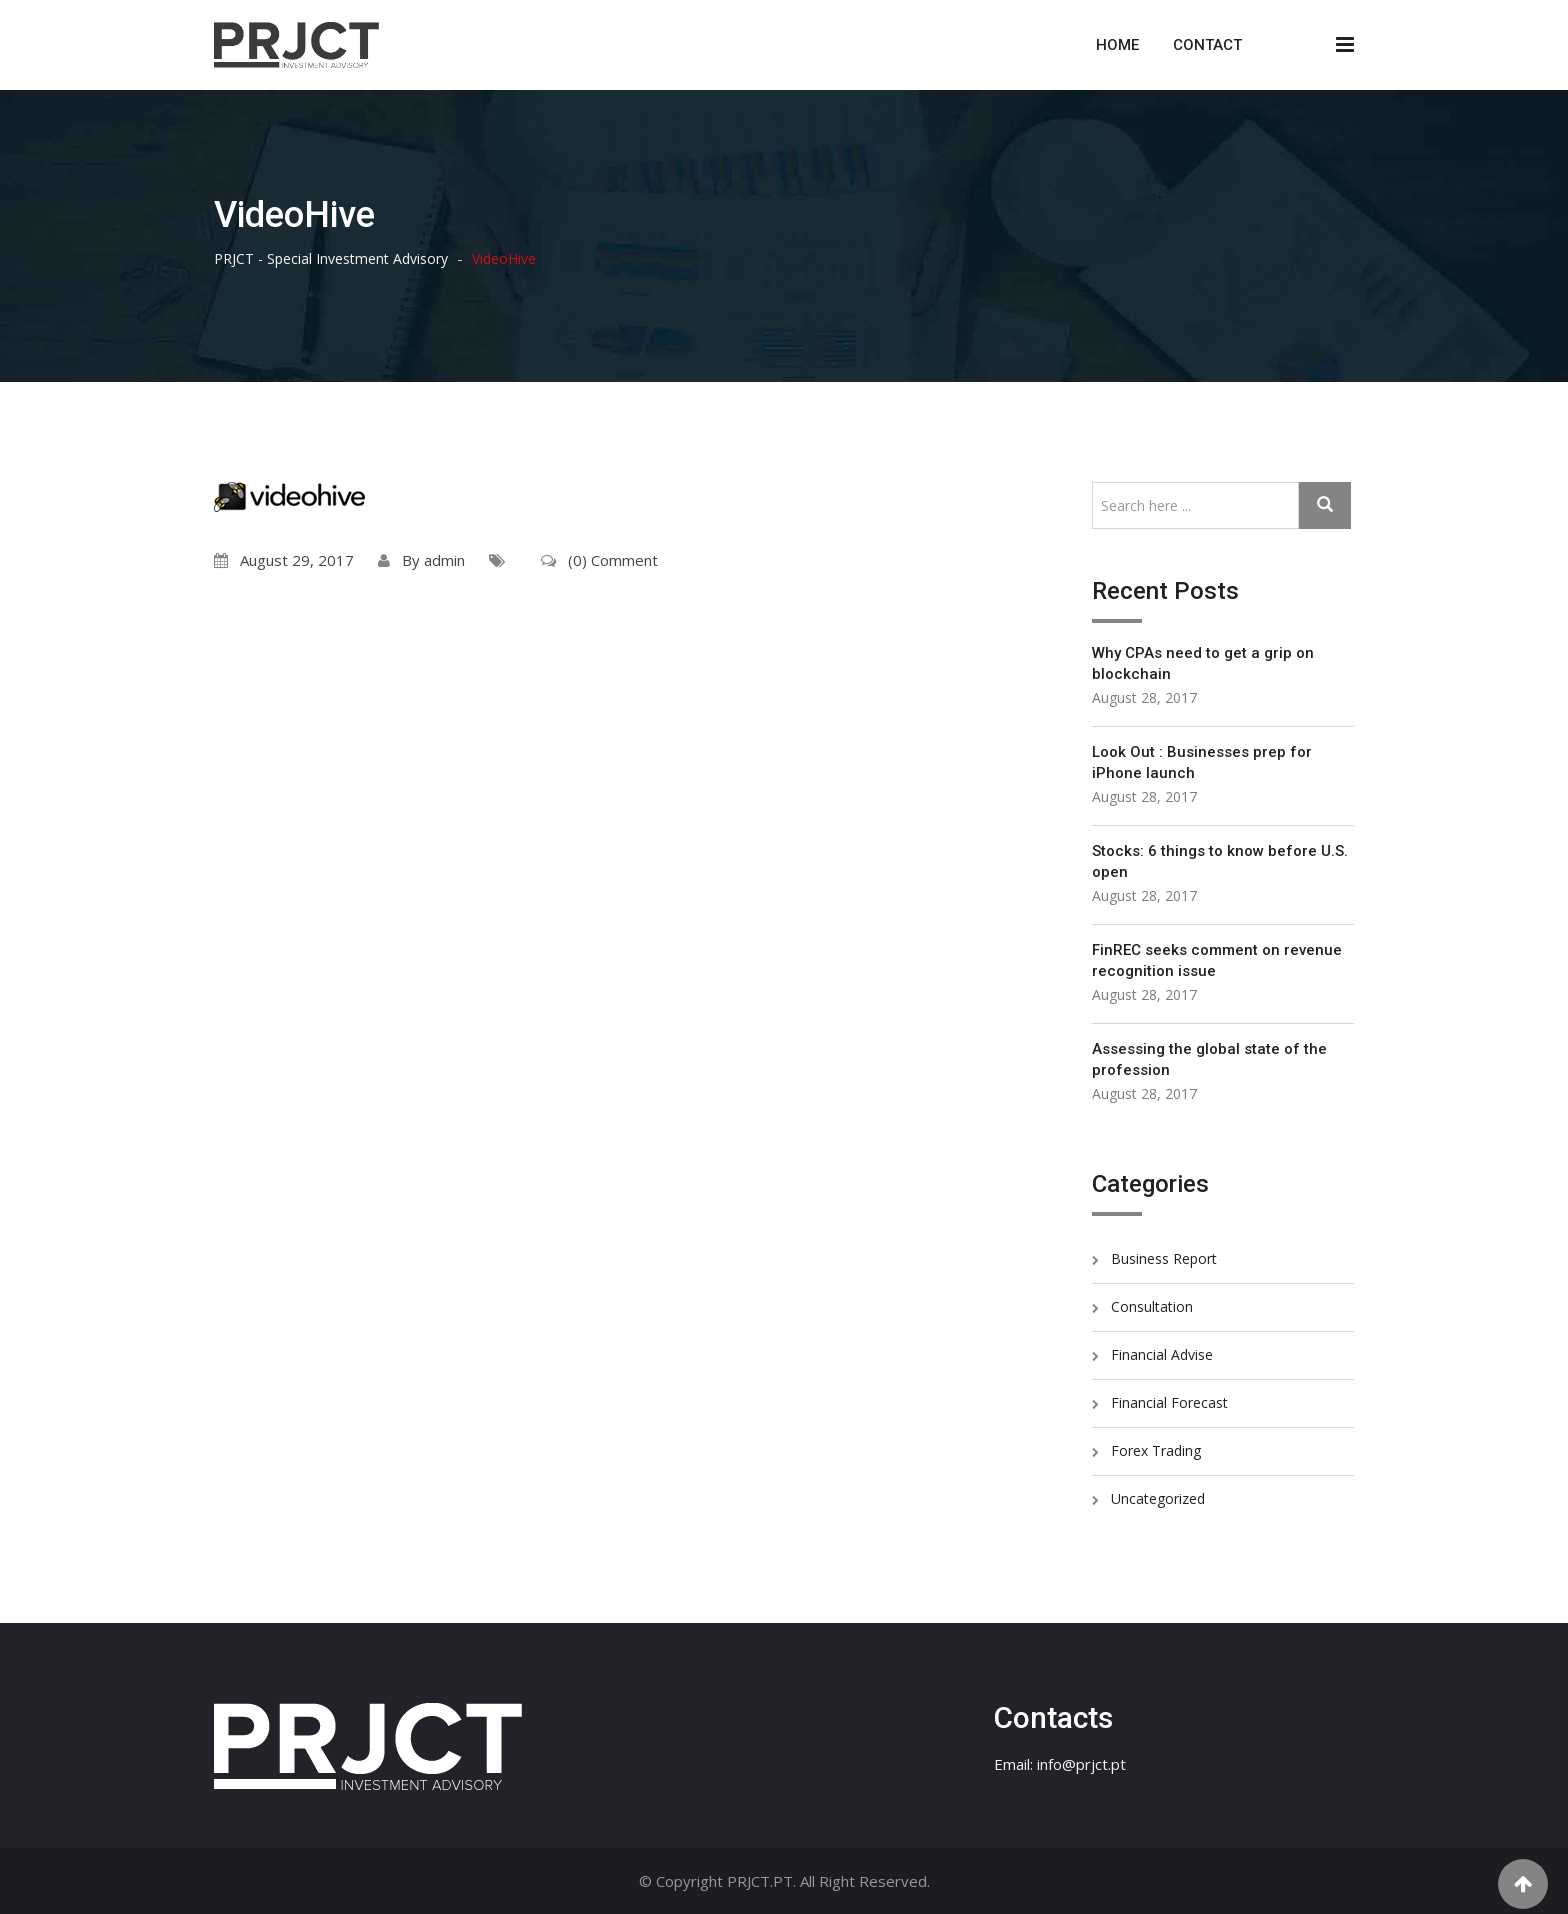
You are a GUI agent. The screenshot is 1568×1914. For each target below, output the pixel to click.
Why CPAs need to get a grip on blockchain (1203, 663)
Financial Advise (1162, 1354)
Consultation (1152, 1306)
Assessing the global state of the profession (1209, 1059)
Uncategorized (1158, 1498)
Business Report (1164, 1258)
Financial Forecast (1169, 1402)
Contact (1207, 45)
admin (444, 560)
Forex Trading (1156, 1450)
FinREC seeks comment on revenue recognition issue (1217, 960)
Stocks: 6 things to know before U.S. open (1220, 861)
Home (1117, 45)
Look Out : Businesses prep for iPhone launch (1202, 762)
